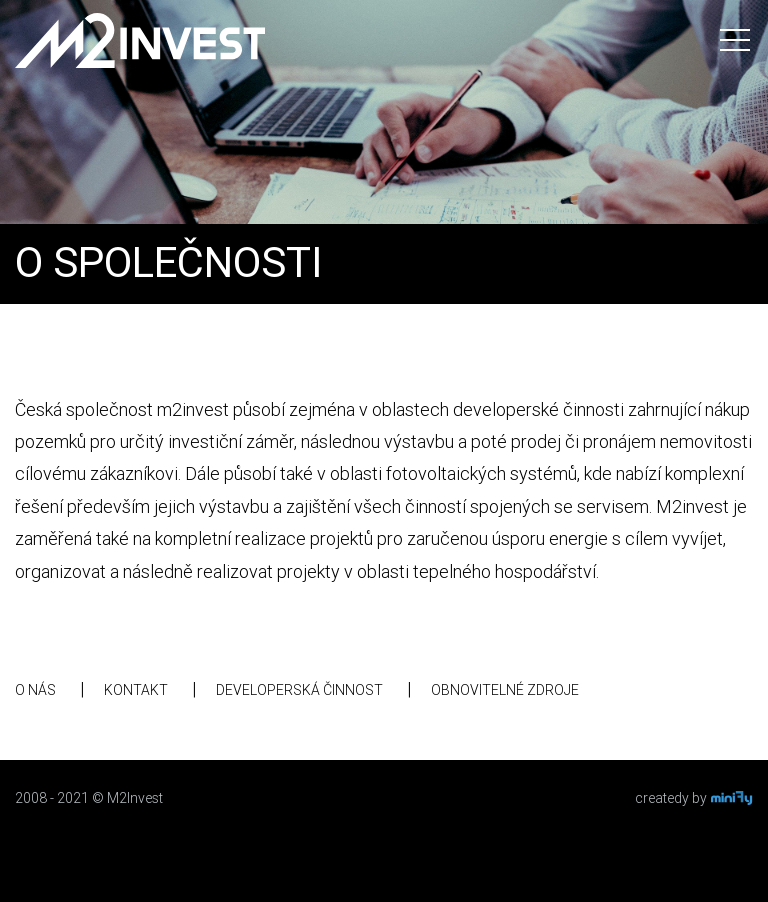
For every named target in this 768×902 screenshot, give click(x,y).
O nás (35, 690)
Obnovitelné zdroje (505, 690)
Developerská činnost (299, 690)
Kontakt (136, 690)
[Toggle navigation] (735, 40)
